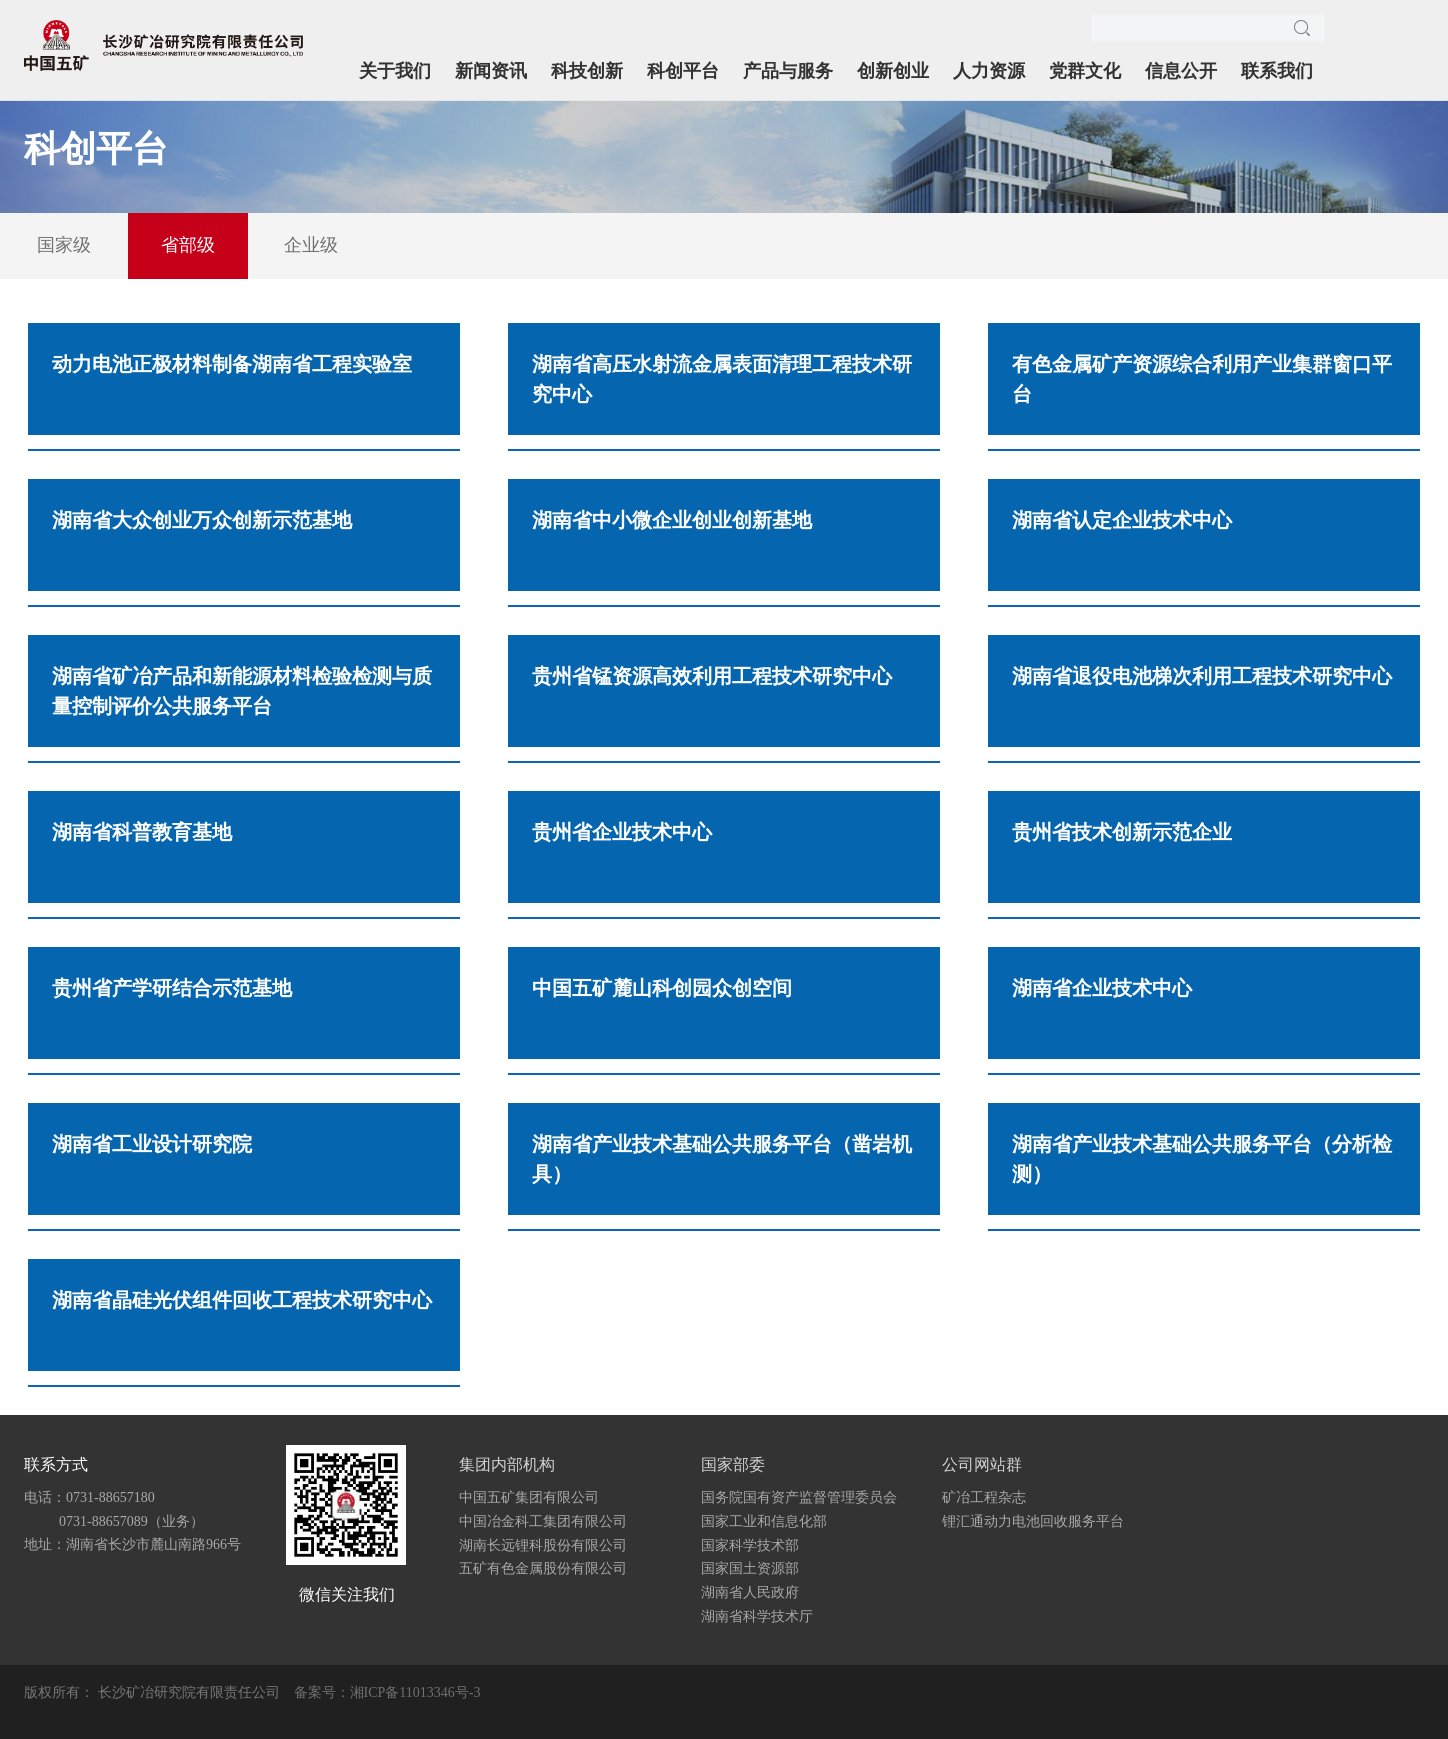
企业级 (311, 245)
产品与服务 (788, 71)
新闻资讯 (491, 71)
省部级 (188, 245)
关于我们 (395, 71)
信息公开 (1181, 71)
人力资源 (989, 71)
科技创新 (587, 71)
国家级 (64, 245)
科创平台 (683, 71)
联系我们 (1277, 71)
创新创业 (893, 71)
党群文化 (1085, 71)
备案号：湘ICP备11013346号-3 (387, 1692)
